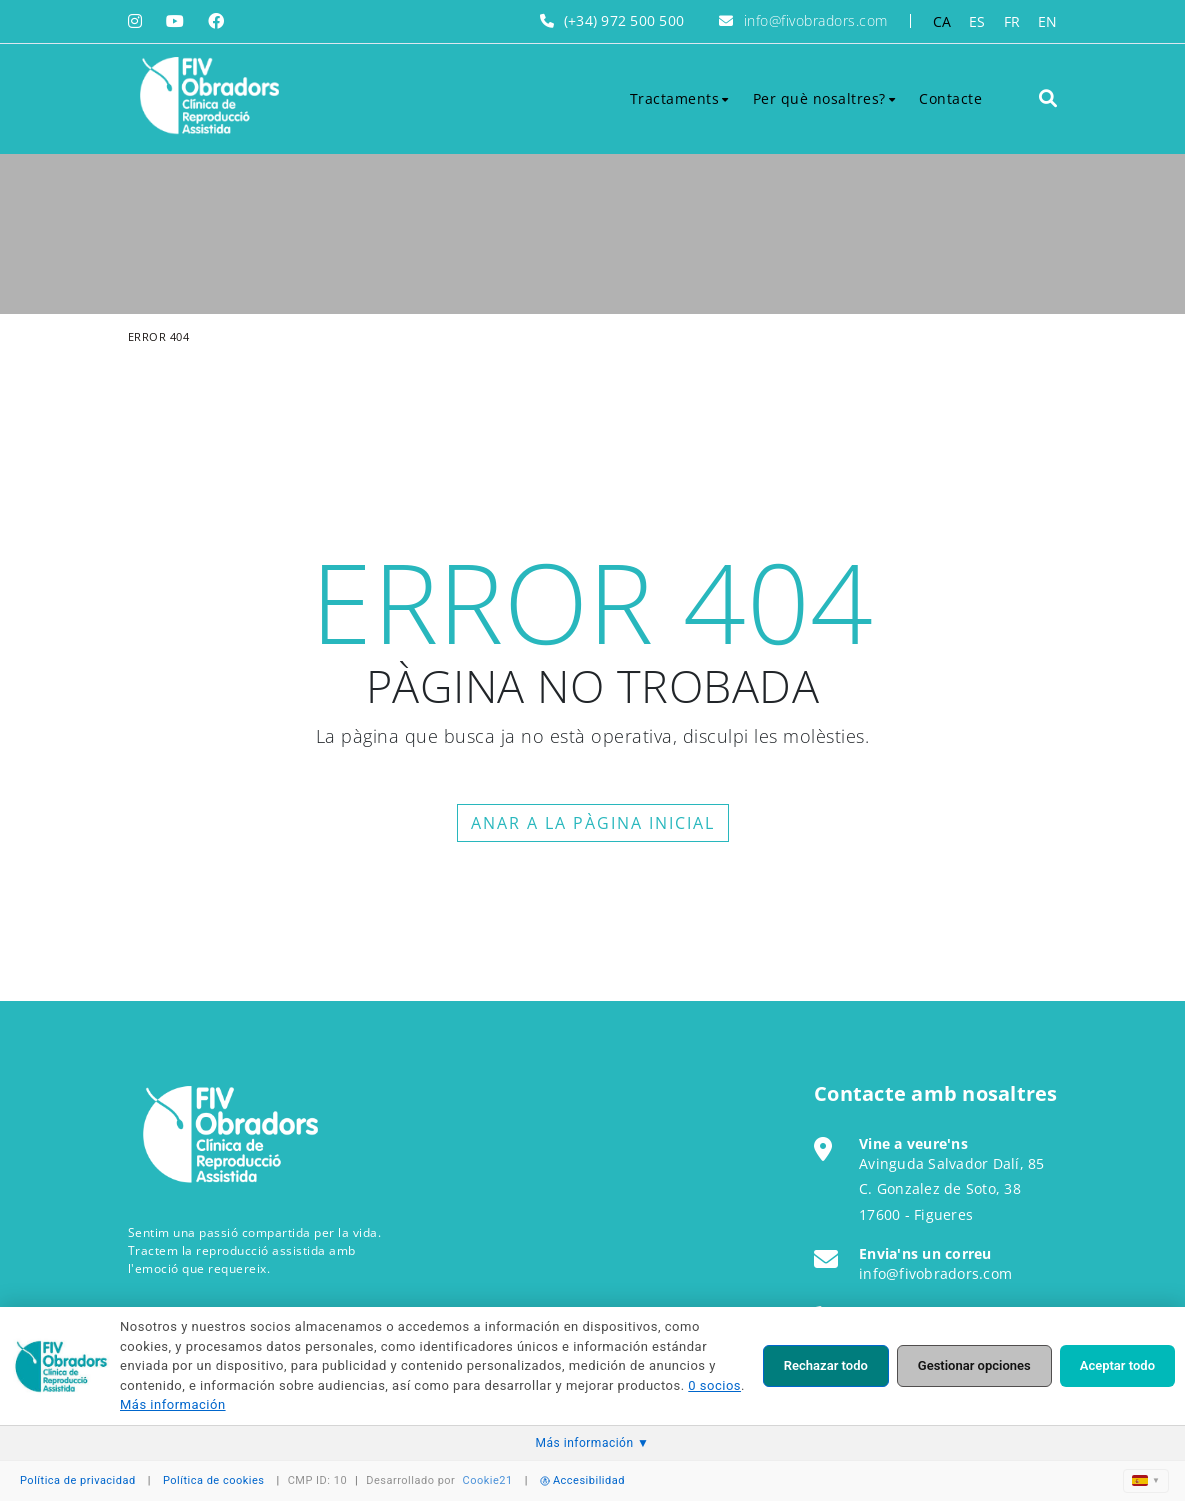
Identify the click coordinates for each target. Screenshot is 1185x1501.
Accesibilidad (582, 1480)
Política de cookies (214, 1480)
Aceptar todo (1117, 1365)
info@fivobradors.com (816, 20)
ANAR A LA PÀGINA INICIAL (593, 823)
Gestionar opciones (974, 1365)
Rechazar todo (826, 1365)
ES (977, 21)
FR (1012, 21)
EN (1048, 21)
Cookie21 (488, 1480)
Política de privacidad (78, 1480)
